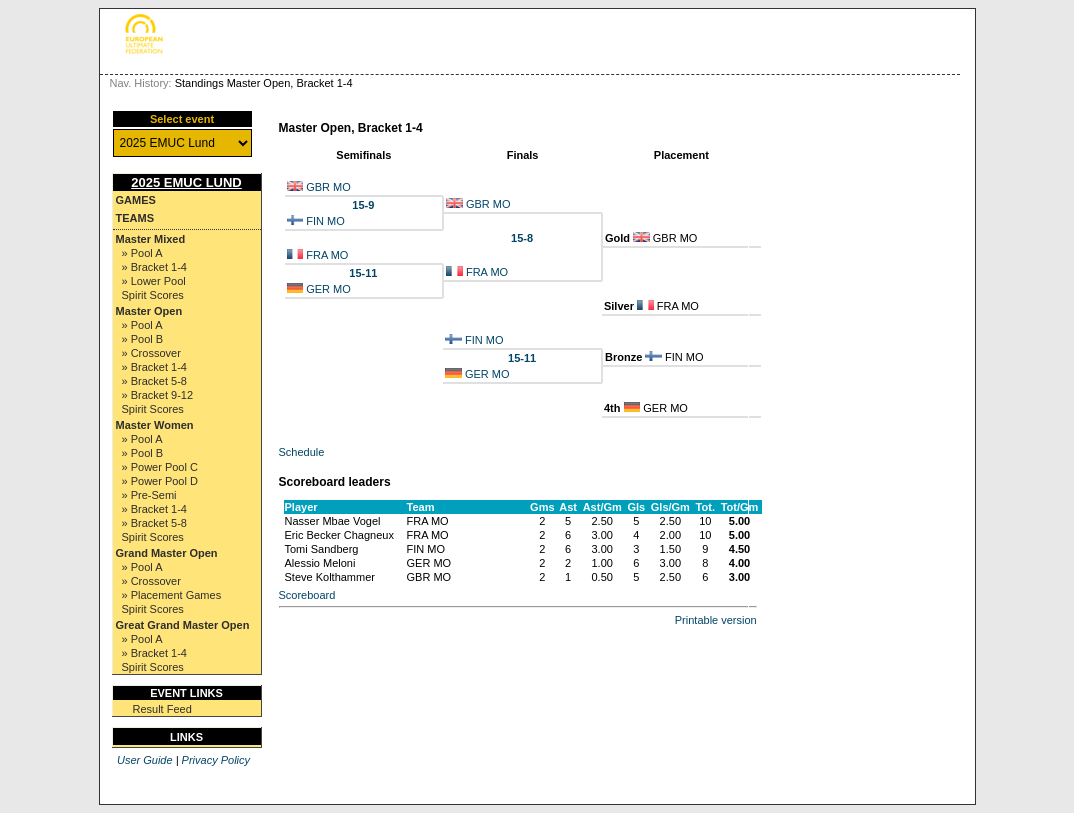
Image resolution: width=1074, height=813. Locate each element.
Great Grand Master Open (183, 625)
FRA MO (327, 255)
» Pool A (142, 253)
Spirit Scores (153, 295)
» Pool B (143, 339)
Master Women (155, 425)
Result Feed (162, 709)
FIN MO (325, 221)
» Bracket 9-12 (158, 395)
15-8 (522, 238)
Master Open (149, 311)
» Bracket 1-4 (154, 267)
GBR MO (328, 187)
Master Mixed (151, 239)
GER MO (328, 289)
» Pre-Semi (149, 495)
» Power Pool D (160, 481)
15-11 (363, 273)
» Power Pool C (160, 467)
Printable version (716, 620)
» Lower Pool (154, 281)
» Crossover (151, 353)
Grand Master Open (167, 553)
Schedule (302, 452)
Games (136, 200)
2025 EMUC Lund (186, 182)
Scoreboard (307, 595)
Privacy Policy (216, 760)
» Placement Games (172, 595)
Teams (135, 218)
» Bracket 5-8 (154, 381)
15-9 (363, 205)
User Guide (145, 760)
